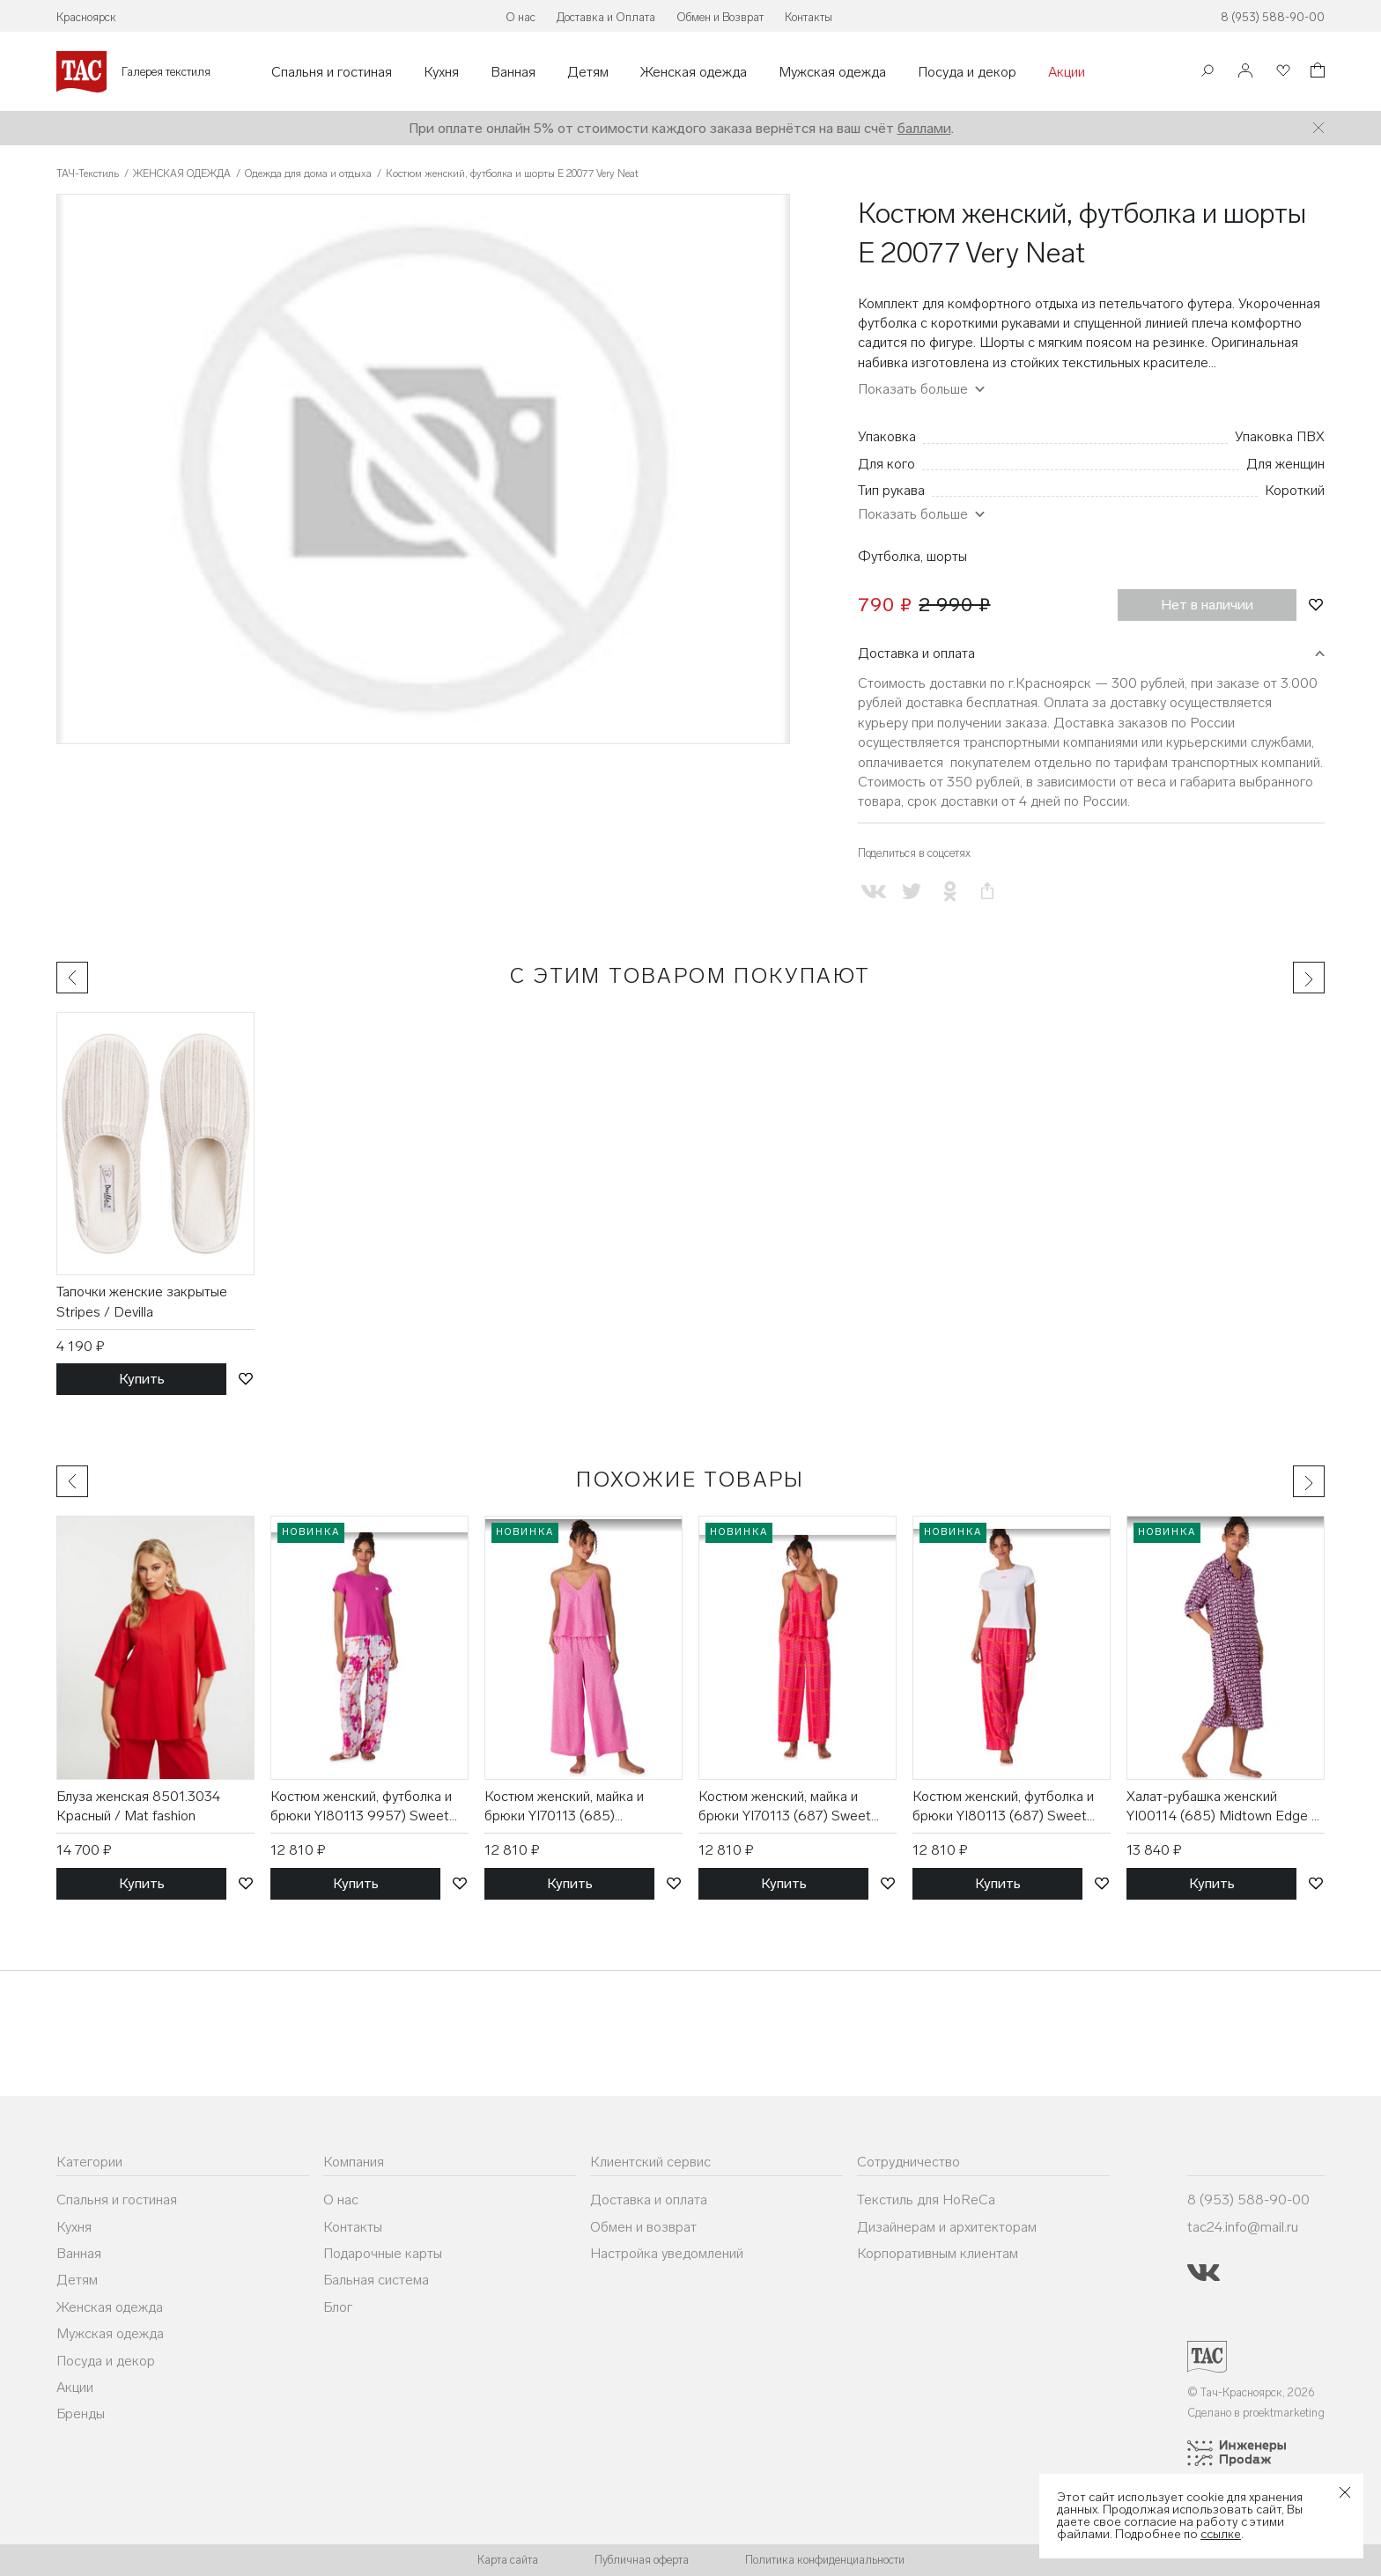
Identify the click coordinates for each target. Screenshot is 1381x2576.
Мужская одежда (832, 72)
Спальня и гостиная (331, 72)
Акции (1066, 72)
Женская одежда (693, 72)
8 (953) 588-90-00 (1273, 17)
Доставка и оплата (916, 653)
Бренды (80, 2413)
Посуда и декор (967, 72)
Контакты (808, 17)
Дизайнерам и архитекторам (947, 2226)
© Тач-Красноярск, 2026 (1251, 2392)
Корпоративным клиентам (937, 2253)
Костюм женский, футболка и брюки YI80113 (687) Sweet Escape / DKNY (1003, 1807)
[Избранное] (1281, 72)
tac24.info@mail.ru (1242, 2226)
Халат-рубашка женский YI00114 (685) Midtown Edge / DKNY (1222, 1807)
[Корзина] (1316, 73)
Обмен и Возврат (720, 17)
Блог (337, 2307)
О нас (520, 17)
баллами (924, 128)
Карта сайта (507, 2559)
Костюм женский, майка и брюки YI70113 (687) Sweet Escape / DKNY (784, 1807)
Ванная (513, 72)
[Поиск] (1207, 73)
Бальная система (376, 2279)
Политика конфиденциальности (825, 2559)
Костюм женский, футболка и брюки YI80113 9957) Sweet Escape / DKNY (361, 1807)
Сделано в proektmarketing (1256, 2412)
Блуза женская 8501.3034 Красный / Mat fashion (138, 1806)
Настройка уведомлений (666, 2253)
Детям (588, 72)
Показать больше (913, 388)
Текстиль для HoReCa (926, 2199)
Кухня (441, 72)
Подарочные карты (382, 2253)
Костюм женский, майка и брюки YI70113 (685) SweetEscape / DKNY (564, 1807)
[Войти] (1245, 72)
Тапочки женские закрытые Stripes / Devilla (141, 1301)
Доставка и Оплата (606, 17)
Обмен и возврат (643, 2226)
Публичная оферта (641, 2559)
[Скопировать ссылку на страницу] (987, 891)
